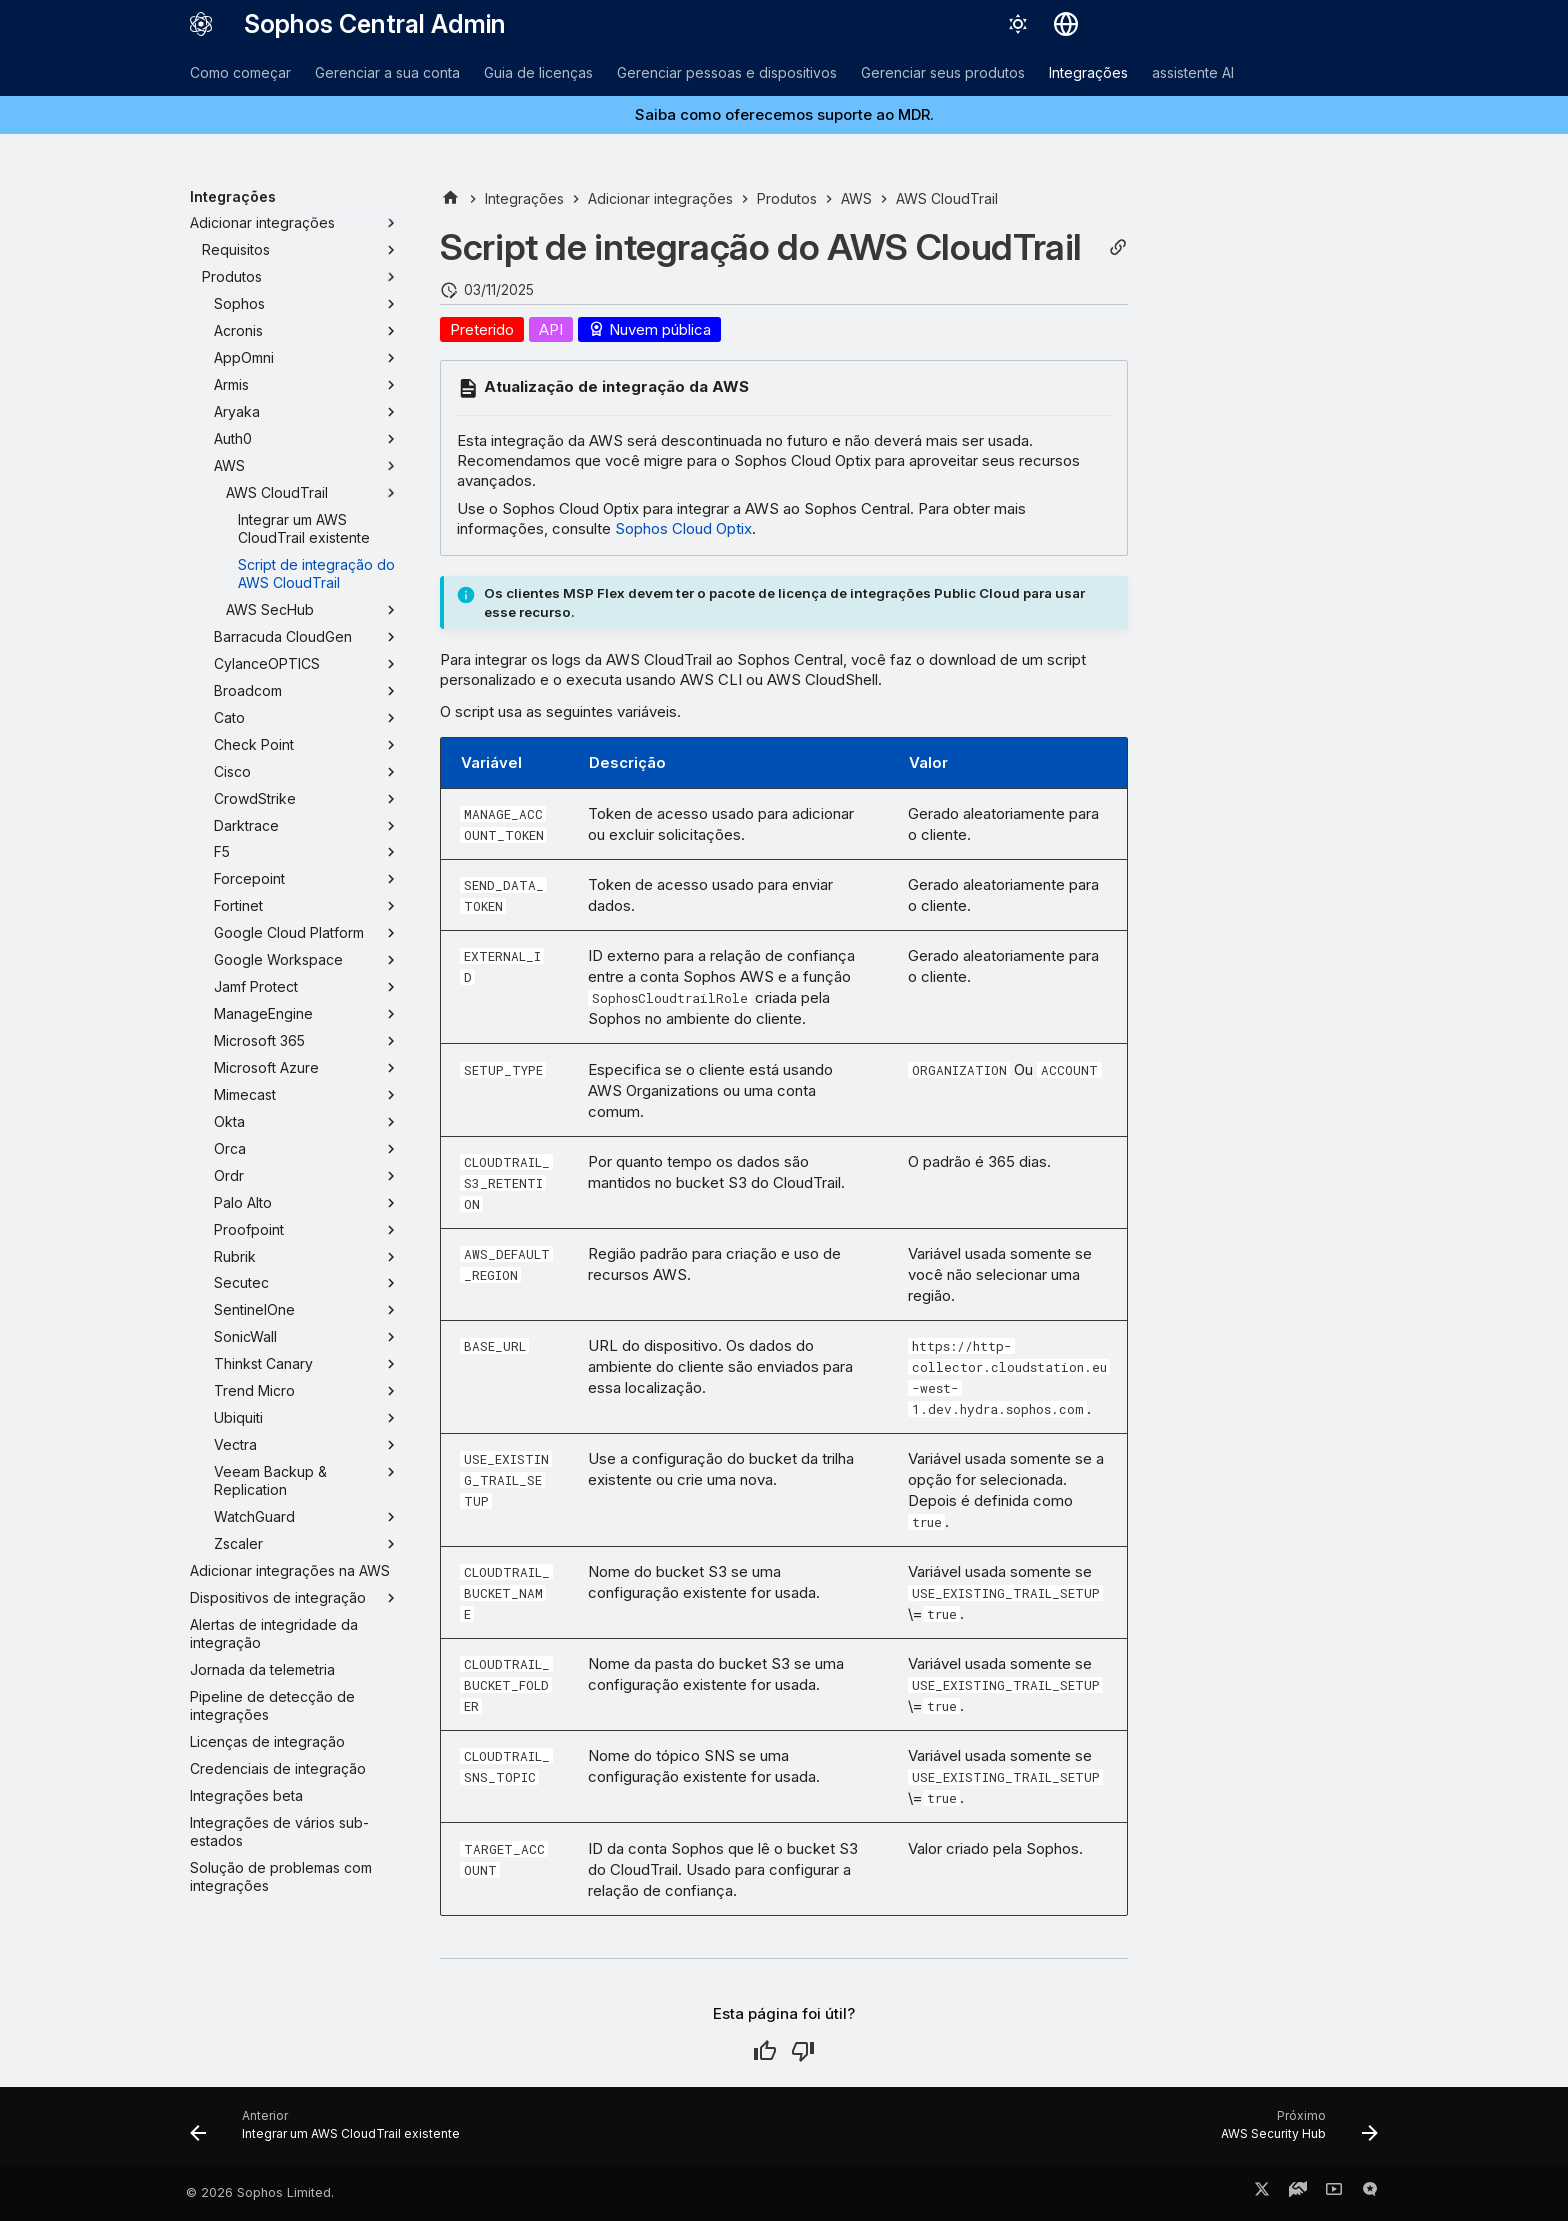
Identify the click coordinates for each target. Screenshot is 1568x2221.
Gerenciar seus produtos (943, 72)
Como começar (240, 72)
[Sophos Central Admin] (201, 24)
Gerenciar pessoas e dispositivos (727, 72)
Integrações (1088, 72)
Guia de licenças (538, 72)
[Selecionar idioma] (1066, 24)
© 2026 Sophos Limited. (260, 2192)
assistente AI (1193, 72)
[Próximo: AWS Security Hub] (1294, 2132)
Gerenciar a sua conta (387, 72)
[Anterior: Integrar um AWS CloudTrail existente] (330, 2132)
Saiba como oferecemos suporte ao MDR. (784, 114)
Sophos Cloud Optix (683, 528)
